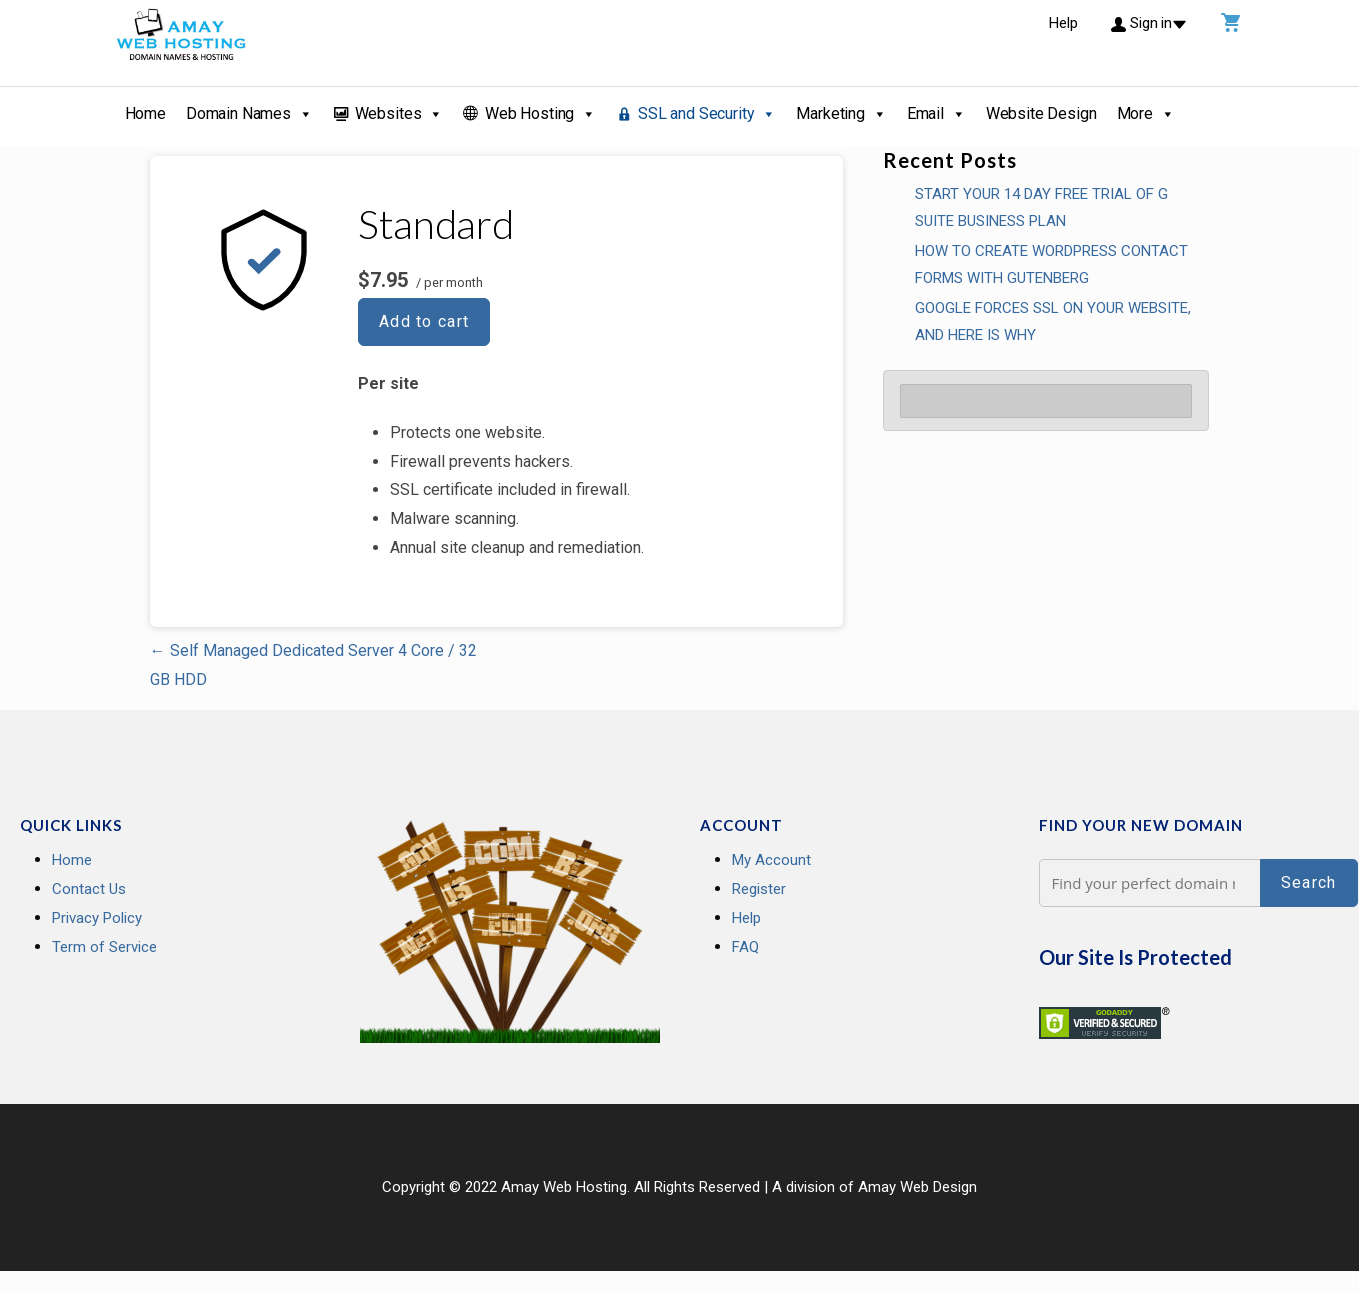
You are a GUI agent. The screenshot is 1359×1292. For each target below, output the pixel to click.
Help (746, 918)
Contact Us (89, 889)
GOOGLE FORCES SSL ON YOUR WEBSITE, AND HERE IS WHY (1053, 321)
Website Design (1041, 113)
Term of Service (104, 947)
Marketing (841, 113)
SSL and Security (707, 113)
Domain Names (249, 113)
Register (759, 889)
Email (936, 113)
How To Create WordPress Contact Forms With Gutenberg (1051, 264)
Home (145, 113)
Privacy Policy (97, 918)
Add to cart (424, 321)
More (1146, 113)
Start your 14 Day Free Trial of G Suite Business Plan (1041, 207)
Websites (399, 113)
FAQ (745, 947)
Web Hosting (540, 113)
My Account (771, 860)
